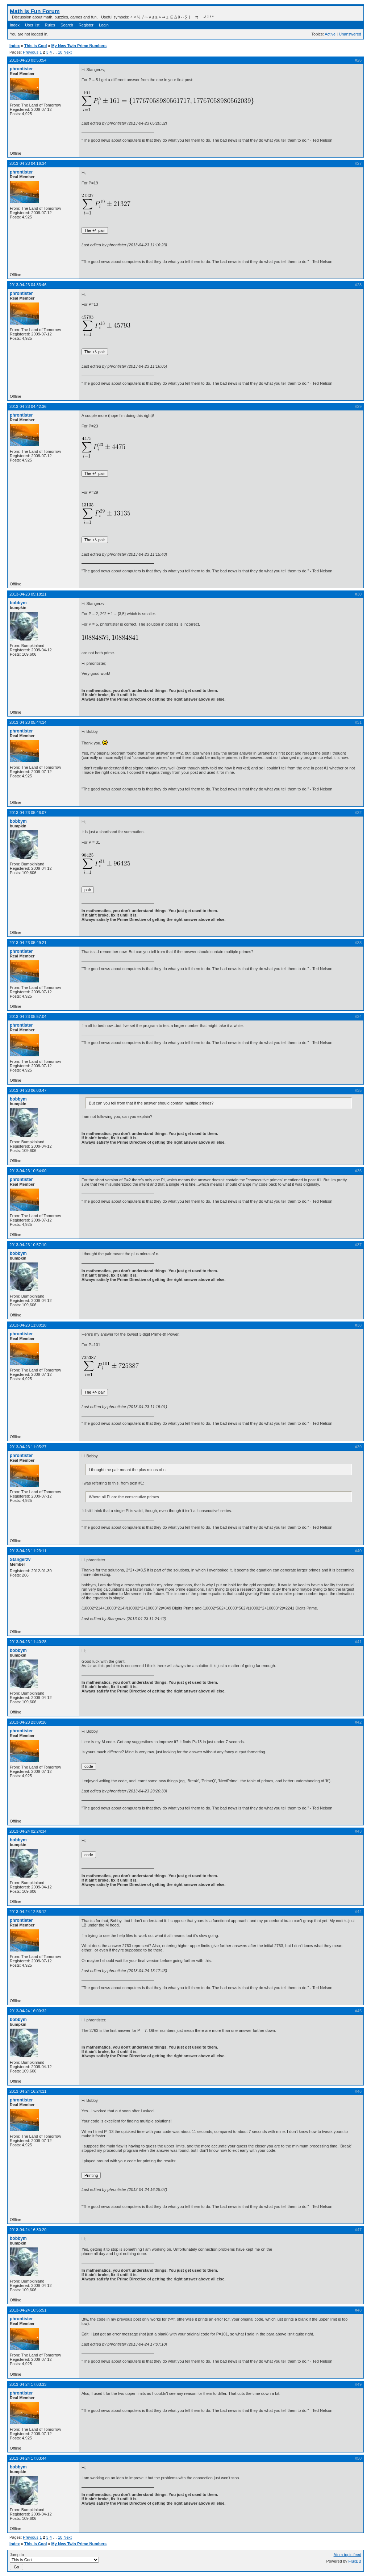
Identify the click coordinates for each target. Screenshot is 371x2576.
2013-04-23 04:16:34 (27, 163)
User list (32, 25)
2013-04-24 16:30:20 (27, 2230)
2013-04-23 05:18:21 (27, 594)
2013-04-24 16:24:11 (27, 2091)
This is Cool (35, 45)
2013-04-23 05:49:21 (27, 942)
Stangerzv (20, 1559)
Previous (30, 52)
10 (60, 52)
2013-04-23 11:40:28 (27, 1642)
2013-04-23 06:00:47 (27, 1090)
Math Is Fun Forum (35, 11)
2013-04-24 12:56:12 (27, 1911)
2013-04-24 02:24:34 (27, 1831)
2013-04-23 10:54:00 (27, 1171)
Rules (50, 25)
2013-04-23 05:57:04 (27, 1016)
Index (15, 25)
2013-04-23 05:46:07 (27, 812)
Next (67, 52)
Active (330, 34)
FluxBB (355, 2561)
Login (104, 25)
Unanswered (350, 34)
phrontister (21, 68)
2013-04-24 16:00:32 (27, 2011)
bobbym (18, 602)
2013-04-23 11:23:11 (27, 1551)
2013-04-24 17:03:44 (27, 2458)
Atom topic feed (347, 2554)
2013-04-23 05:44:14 (27, 722)
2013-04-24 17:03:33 (27, 2384)
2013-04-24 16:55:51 (27, 2310)
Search (67, 25)
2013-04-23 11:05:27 (27, 1447)
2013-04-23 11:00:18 (27, 1325)
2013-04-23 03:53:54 (27, 60)
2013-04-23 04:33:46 (27, 285)
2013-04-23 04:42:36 (27, 406)
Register (86, 25)
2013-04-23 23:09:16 (27, 1722)
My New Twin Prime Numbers (79, 45)
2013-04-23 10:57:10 (27, 1245)
